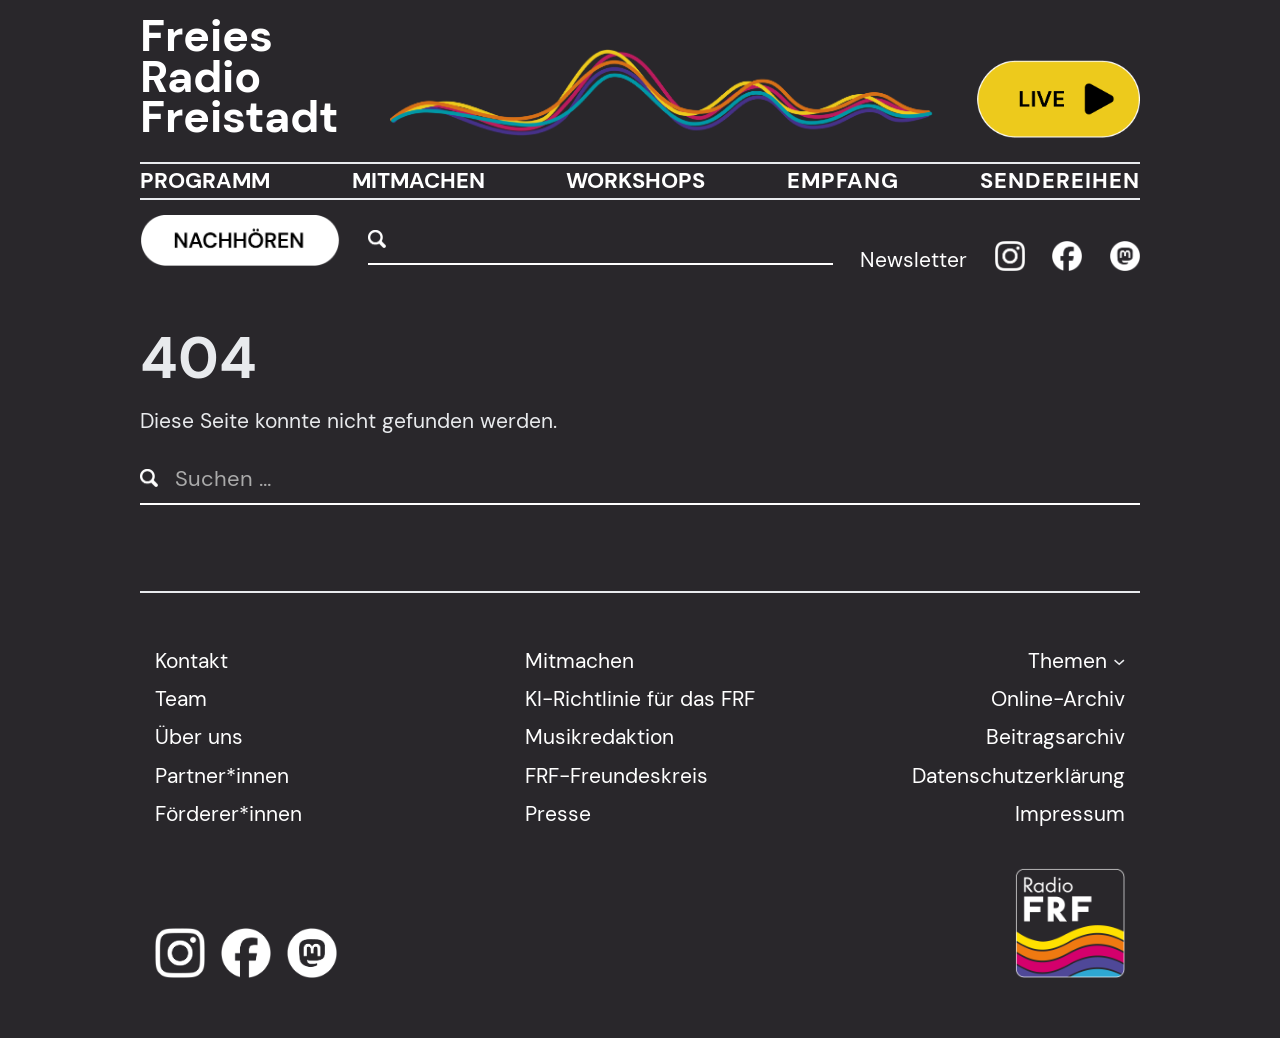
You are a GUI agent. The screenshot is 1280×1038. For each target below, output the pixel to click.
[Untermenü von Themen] (1119, 660)
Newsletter (913, 259)
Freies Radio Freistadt (239, 77)
